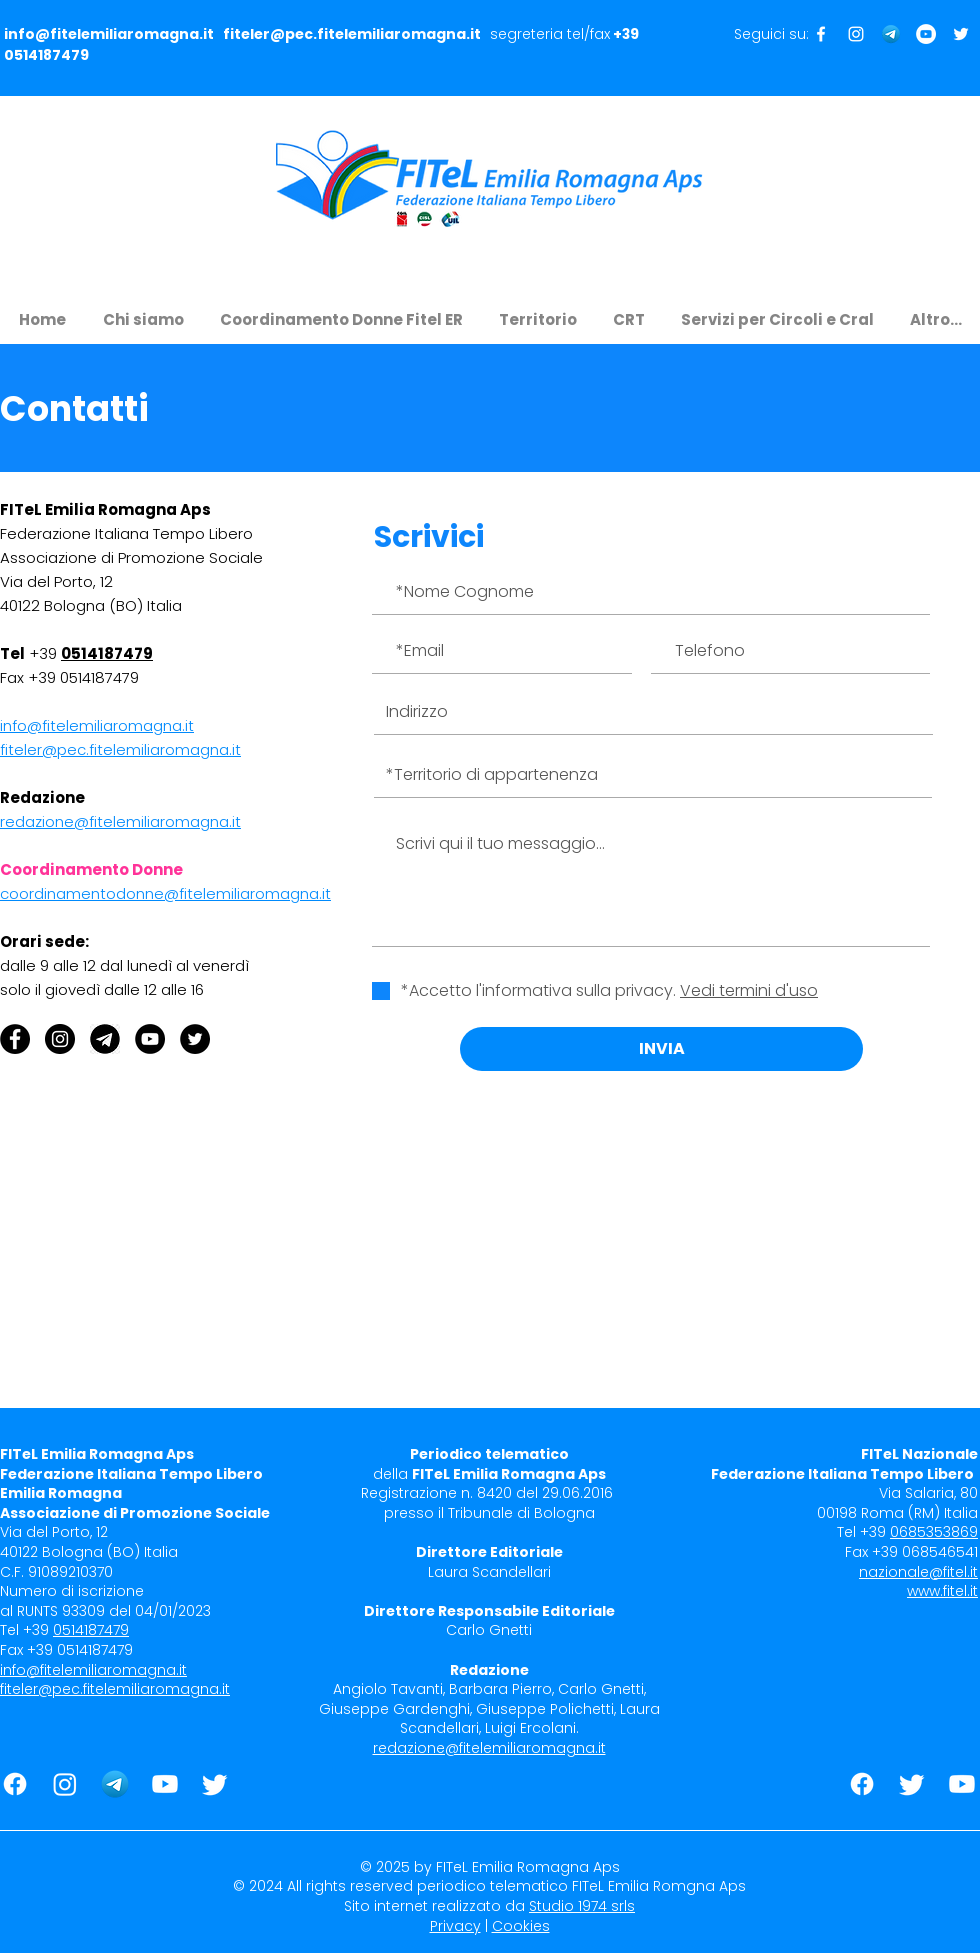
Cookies (521, 1926)
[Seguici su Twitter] (961, 34)
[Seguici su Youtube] (926, 34)
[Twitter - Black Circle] (195, 1039)
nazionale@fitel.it (918, 1572)
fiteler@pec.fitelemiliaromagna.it (352, 34)
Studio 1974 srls (582, 1906)
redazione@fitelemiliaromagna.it (489, 1748)
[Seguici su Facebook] (821, 34)
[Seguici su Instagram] (856, 34)
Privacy (455, 1926)
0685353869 (934, 1532)
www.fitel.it (942, 1591)
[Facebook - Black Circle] (15, 1039)
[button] (143, 310)
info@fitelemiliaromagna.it (109, 34)
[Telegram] (891, 34)
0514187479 (46, 55)
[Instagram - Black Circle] (60, 1039)
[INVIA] (661, 1049)
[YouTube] (150, 1039)
